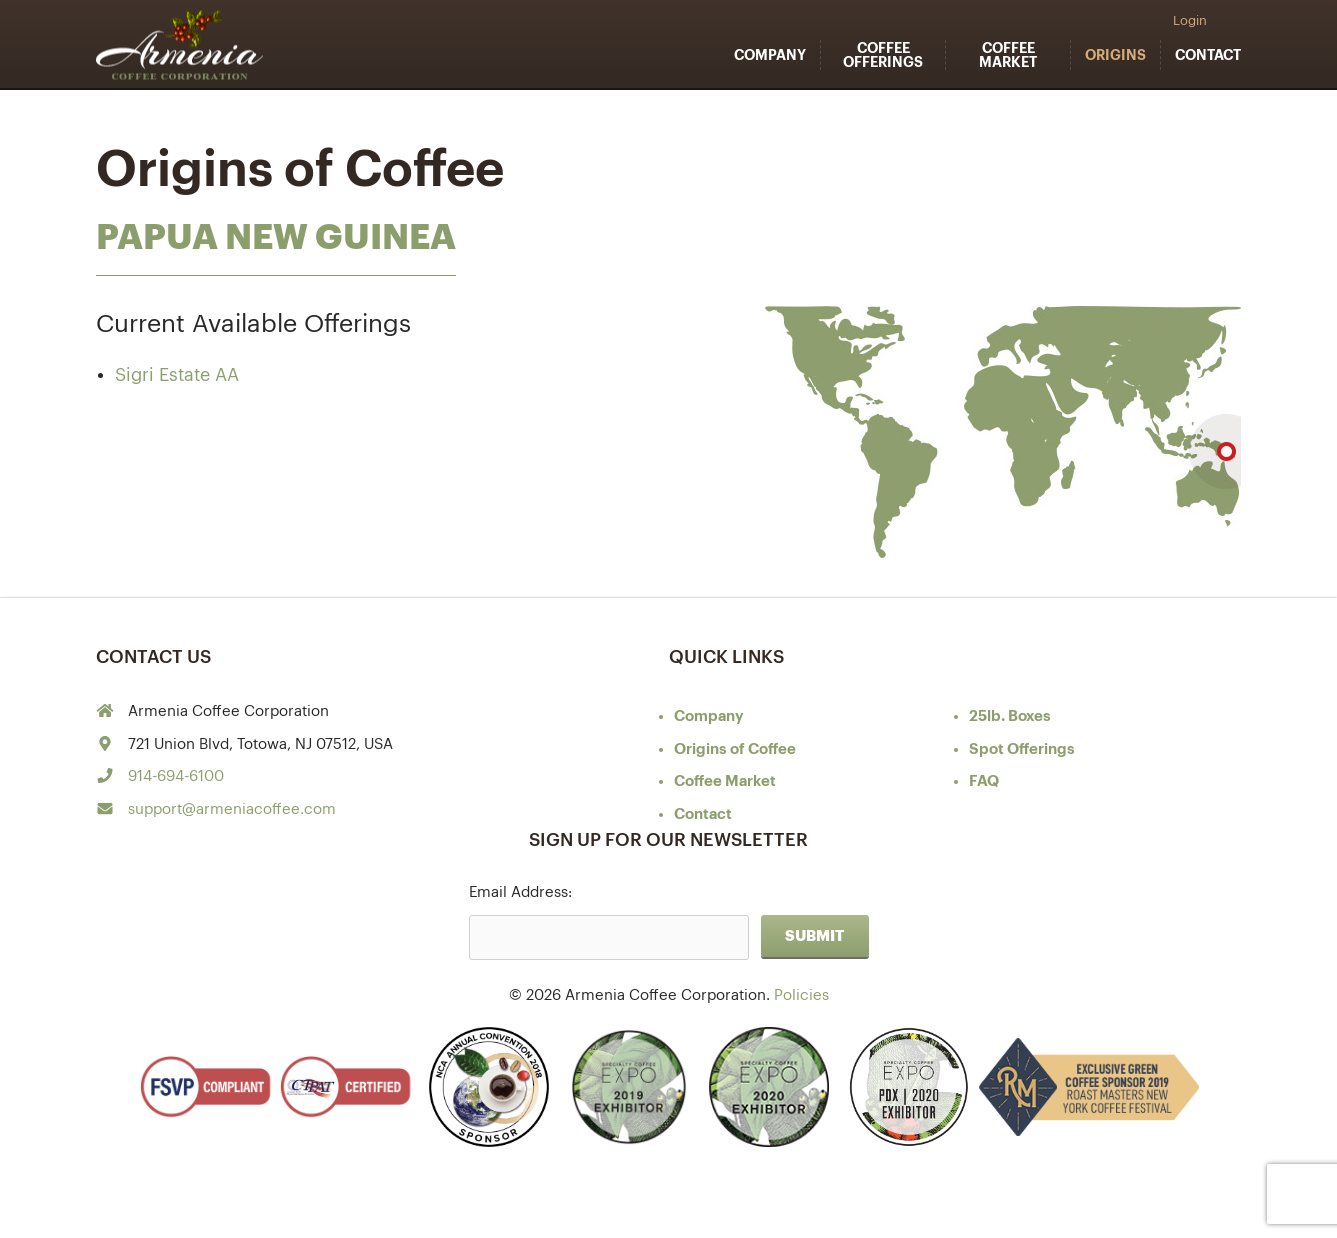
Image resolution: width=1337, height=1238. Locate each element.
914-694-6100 (176, 776)
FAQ (984, 781)
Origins (1115, 55)
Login (1190, 20)
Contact (1208, 55)
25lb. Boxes (1010, 716)
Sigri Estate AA (177, 375)
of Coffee (735, 749)
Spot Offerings (1022, 749)
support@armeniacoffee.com (232, 809)
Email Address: (520, 892)
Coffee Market (1008, 55)
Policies (801, 995)
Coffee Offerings (883, 55)
